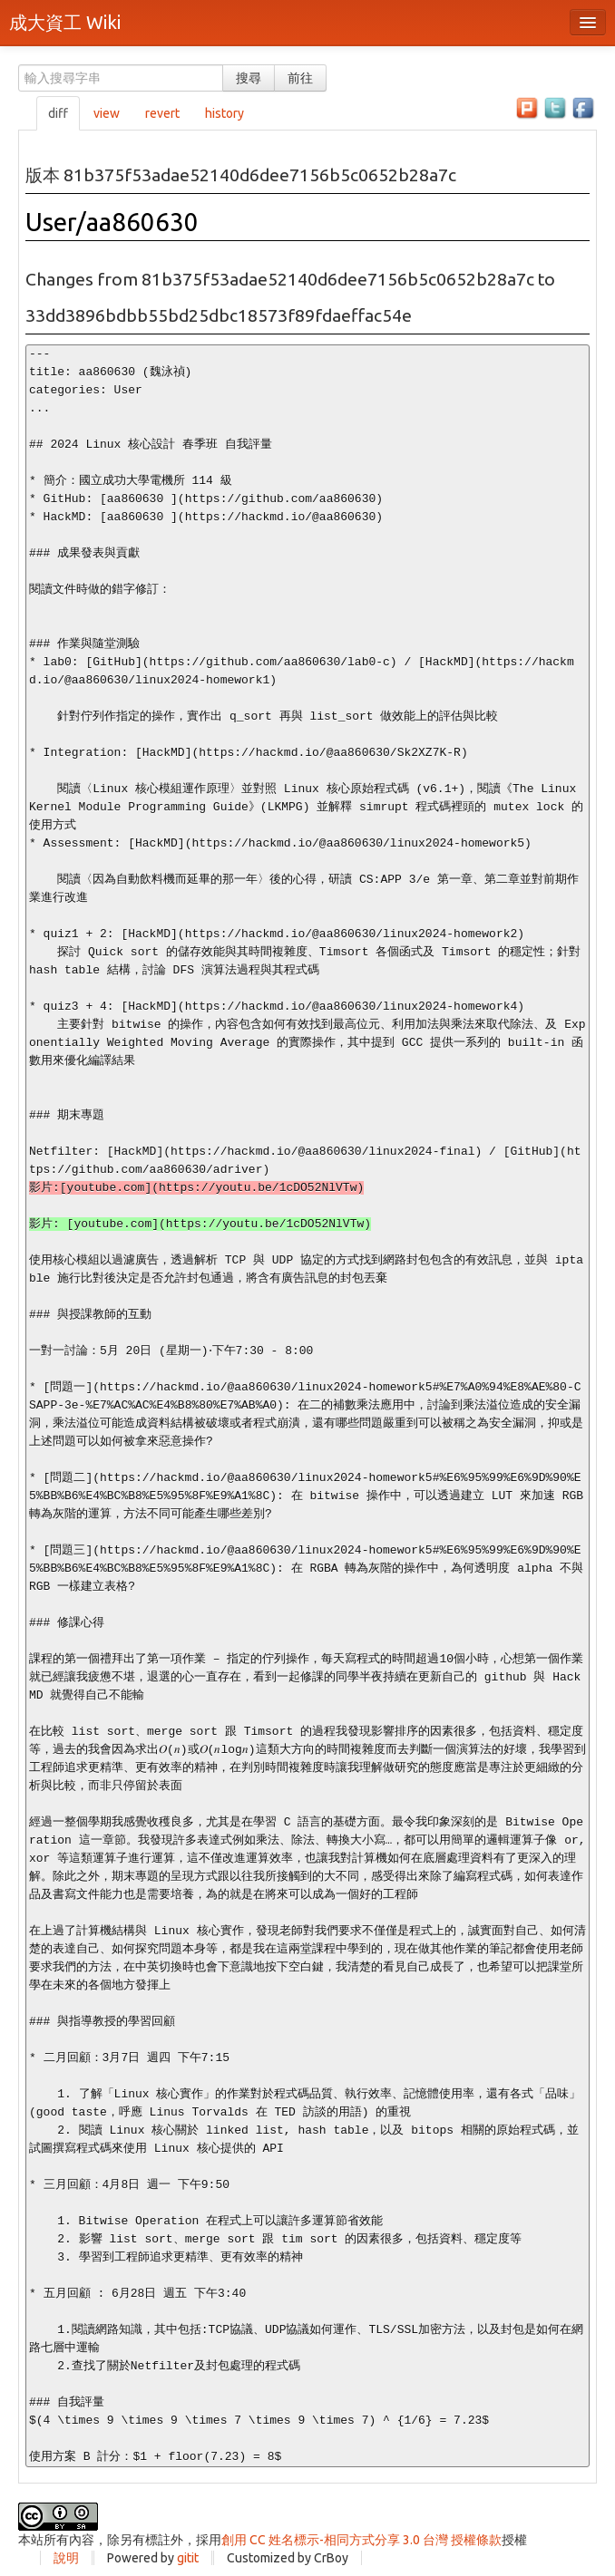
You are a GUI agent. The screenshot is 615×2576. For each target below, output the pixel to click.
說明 (66, 2558)
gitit (188, 2558)
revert (162, 113)
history (224, 113)
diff (58, 113)
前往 (300, 78)
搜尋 (248, 78)
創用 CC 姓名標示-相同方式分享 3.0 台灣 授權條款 (361, 2539)
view (106, 113)
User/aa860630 (112, 222)
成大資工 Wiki (65, 22)
